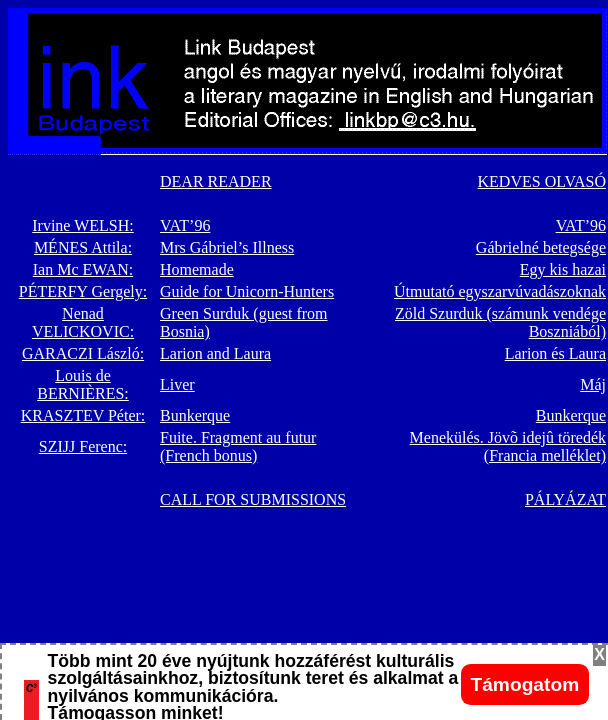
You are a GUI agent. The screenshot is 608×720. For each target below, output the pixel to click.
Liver (177, 384)
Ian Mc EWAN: (83, 269)
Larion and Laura (215, 353)
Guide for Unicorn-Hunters (247, 291)
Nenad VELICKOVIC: (83, 322)
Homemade (197, 269)
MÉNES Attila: (83, 247)
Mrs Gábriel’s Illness (227, 247)
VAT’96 (185, 225)
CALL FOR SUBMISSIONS (253, 499)
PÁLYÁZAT (565, 499)
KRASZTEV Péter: (83, 415)
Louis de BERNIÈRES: (83, 384)
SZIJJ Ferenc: (83, 446)
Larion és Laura (555, 353)
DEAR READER (216, 181)
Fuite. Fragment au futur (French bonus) (238, 446)
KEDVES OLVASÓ (542, 181)
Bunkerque (195, 415)
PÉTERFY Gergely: (83, 291)
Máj (593, 384)
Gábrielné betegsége (541, 247)
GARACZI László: (83, 353)
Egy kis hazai (563, 269)
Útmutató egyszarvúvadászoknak (500, 291)
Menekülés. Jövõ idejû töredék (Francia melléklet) (508, 446)
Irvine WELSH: (82, 225)
